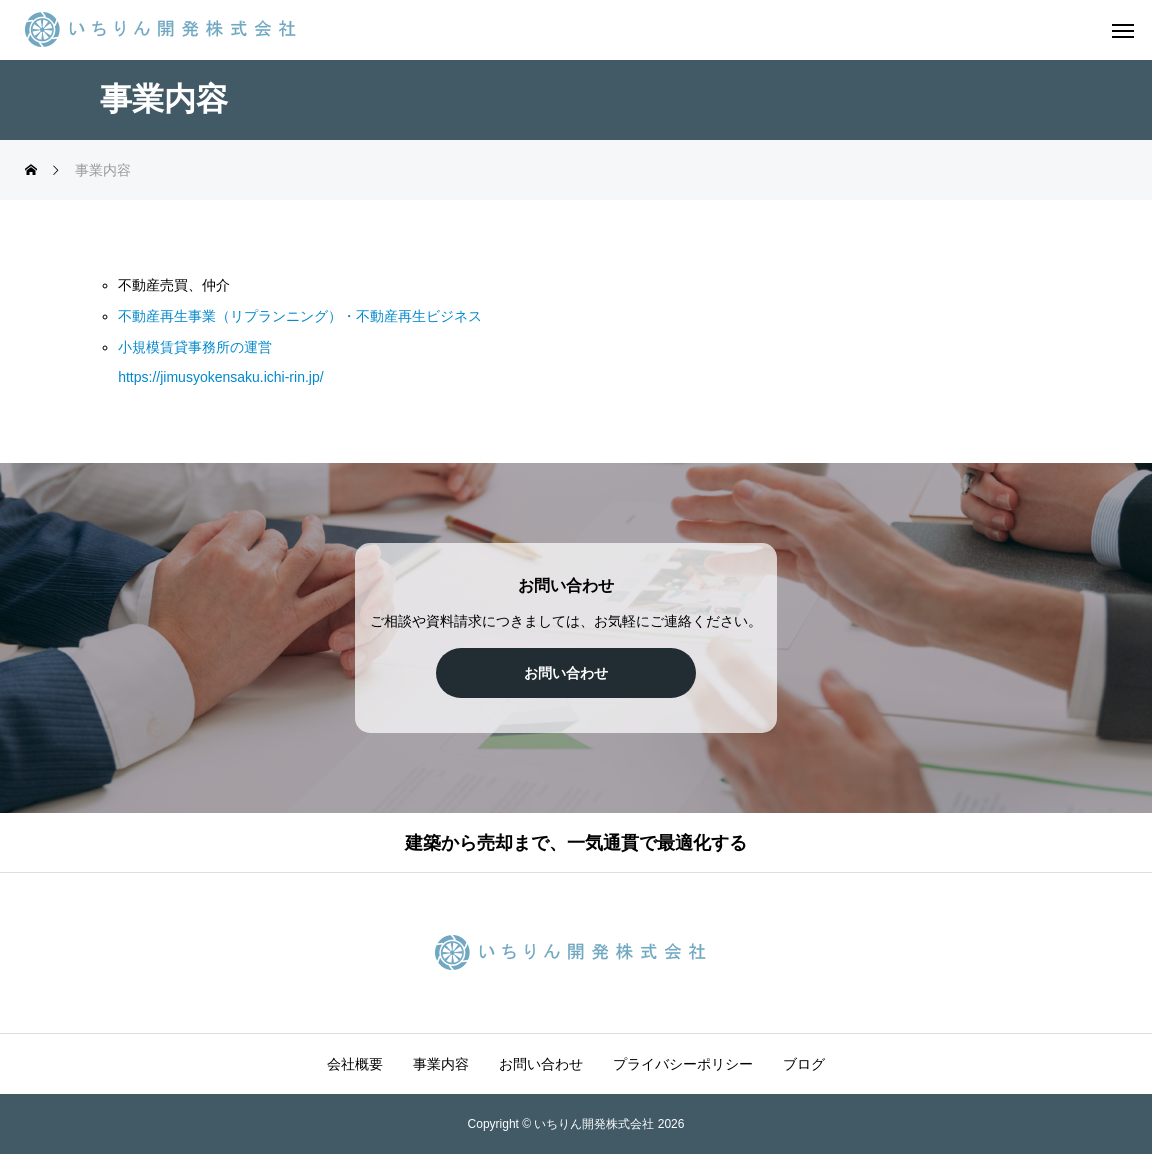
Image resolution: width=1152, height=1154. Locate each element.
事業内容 (441, 1064)
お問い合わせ (541, 1064)
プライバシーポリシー (683, 1064)
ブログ (804, 1064)
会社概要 (355, 1064)
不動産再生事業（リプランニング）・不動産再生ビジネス (300, 316)
